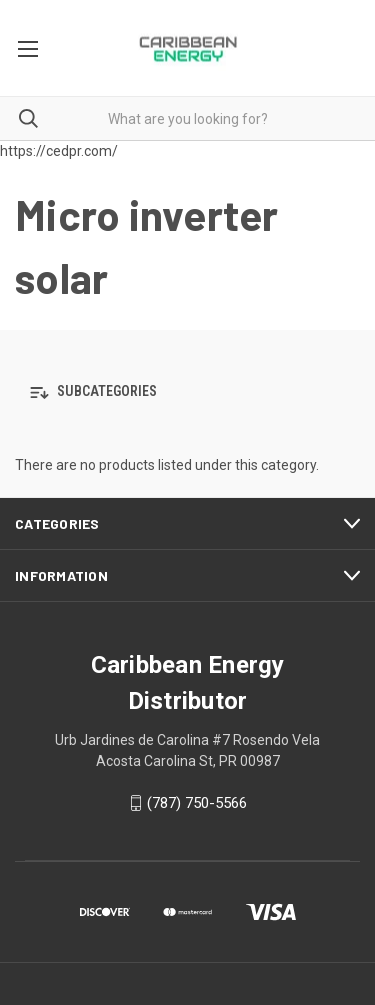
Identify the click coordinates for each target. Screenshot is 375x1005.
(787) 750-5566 (197, 803)
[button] (187, 392)
